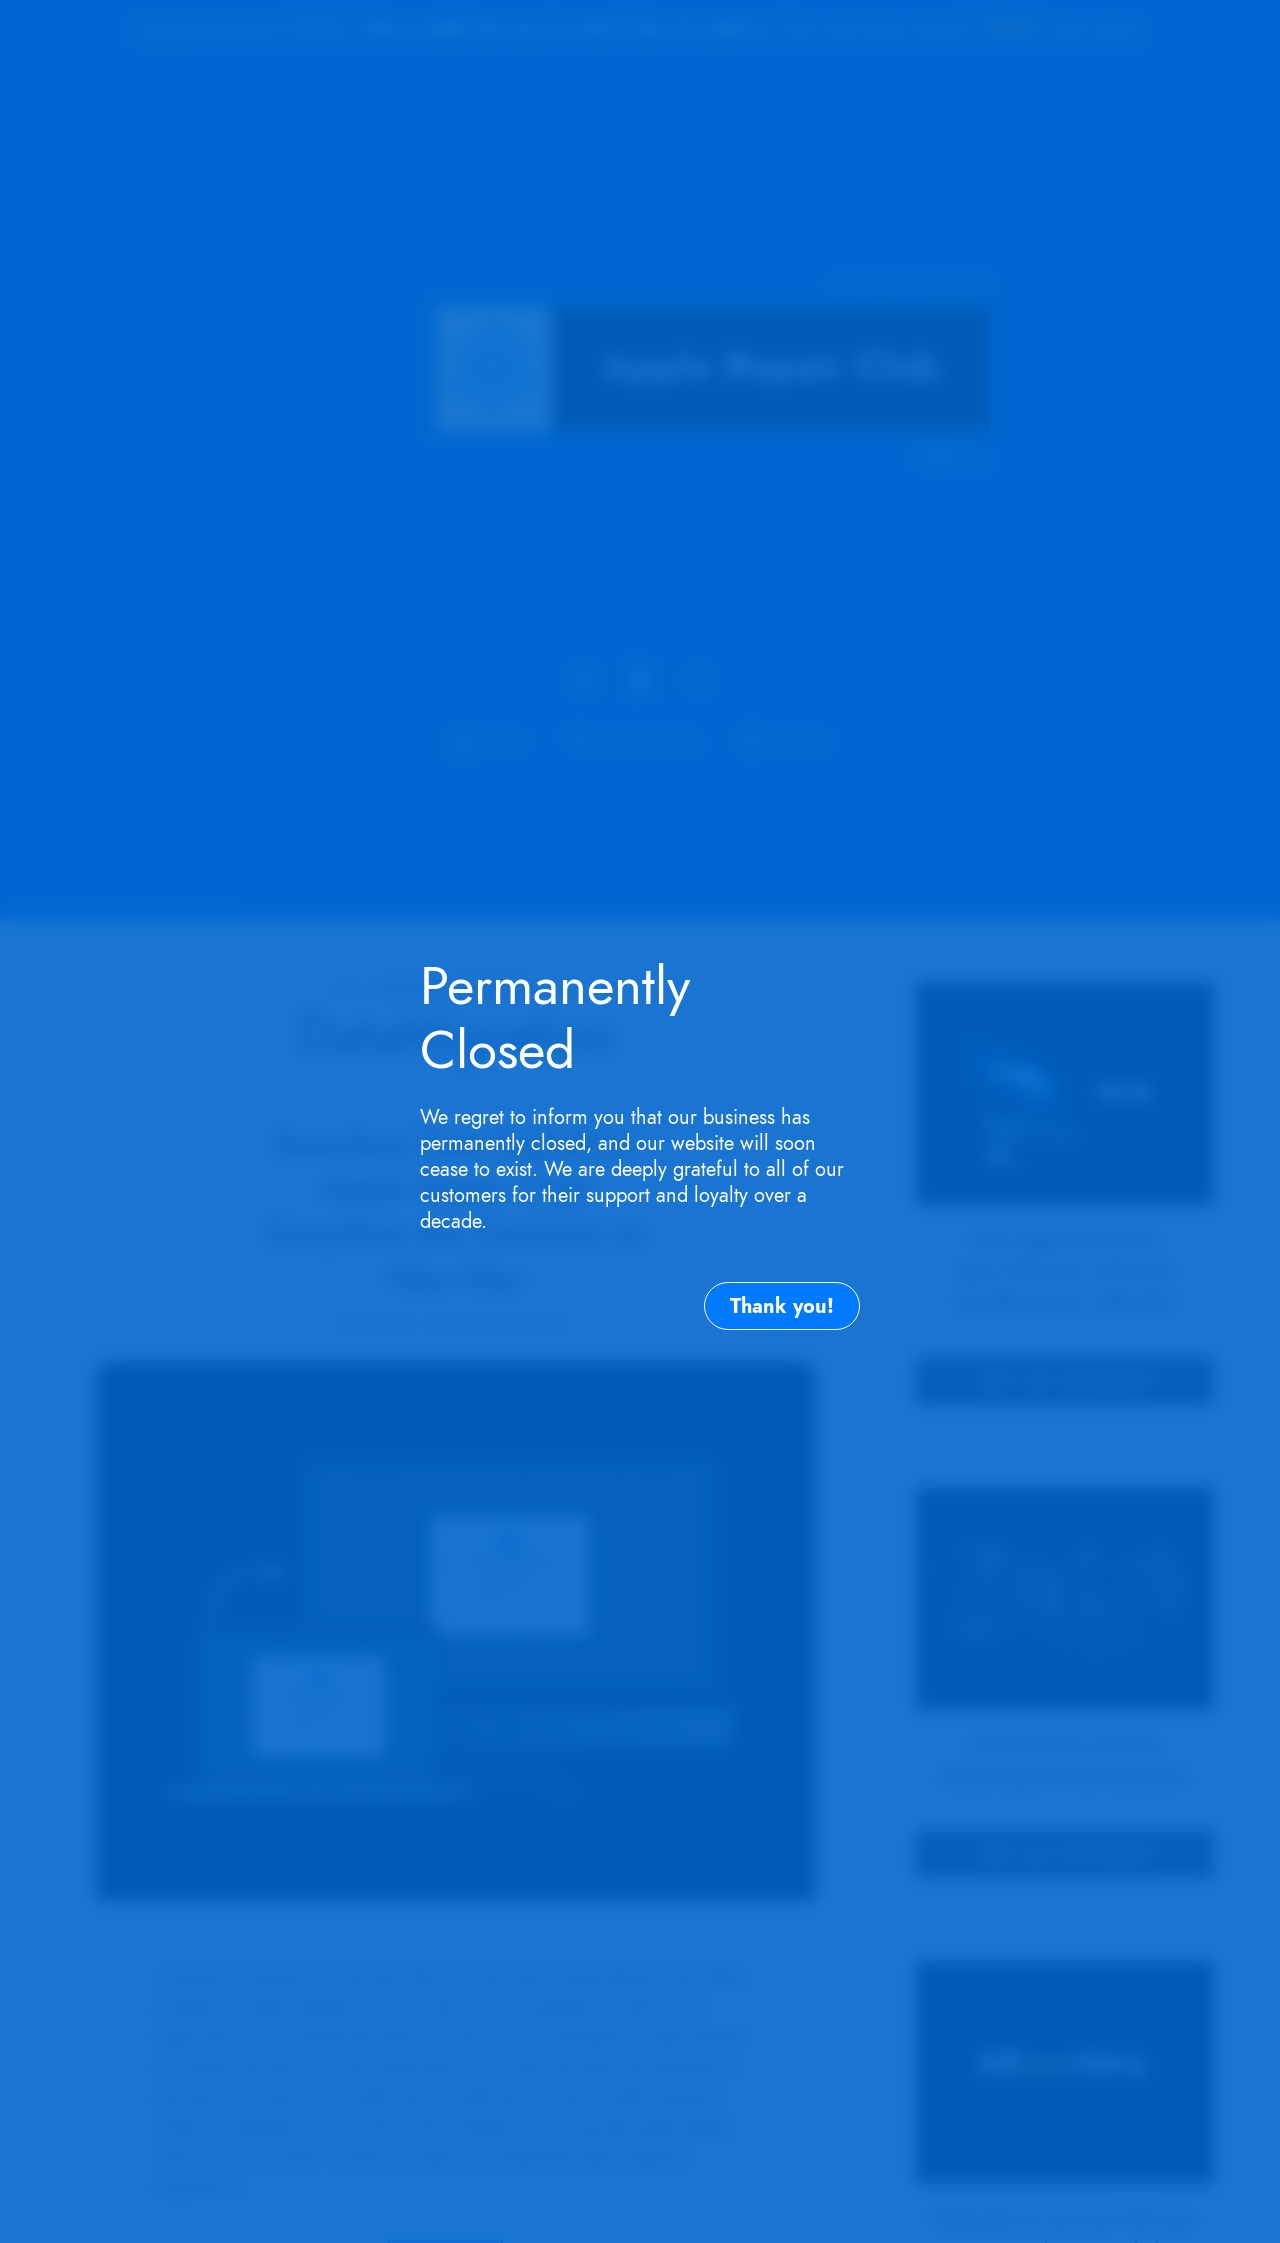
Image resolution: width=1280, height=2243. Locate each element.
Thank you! (782, 1306)
